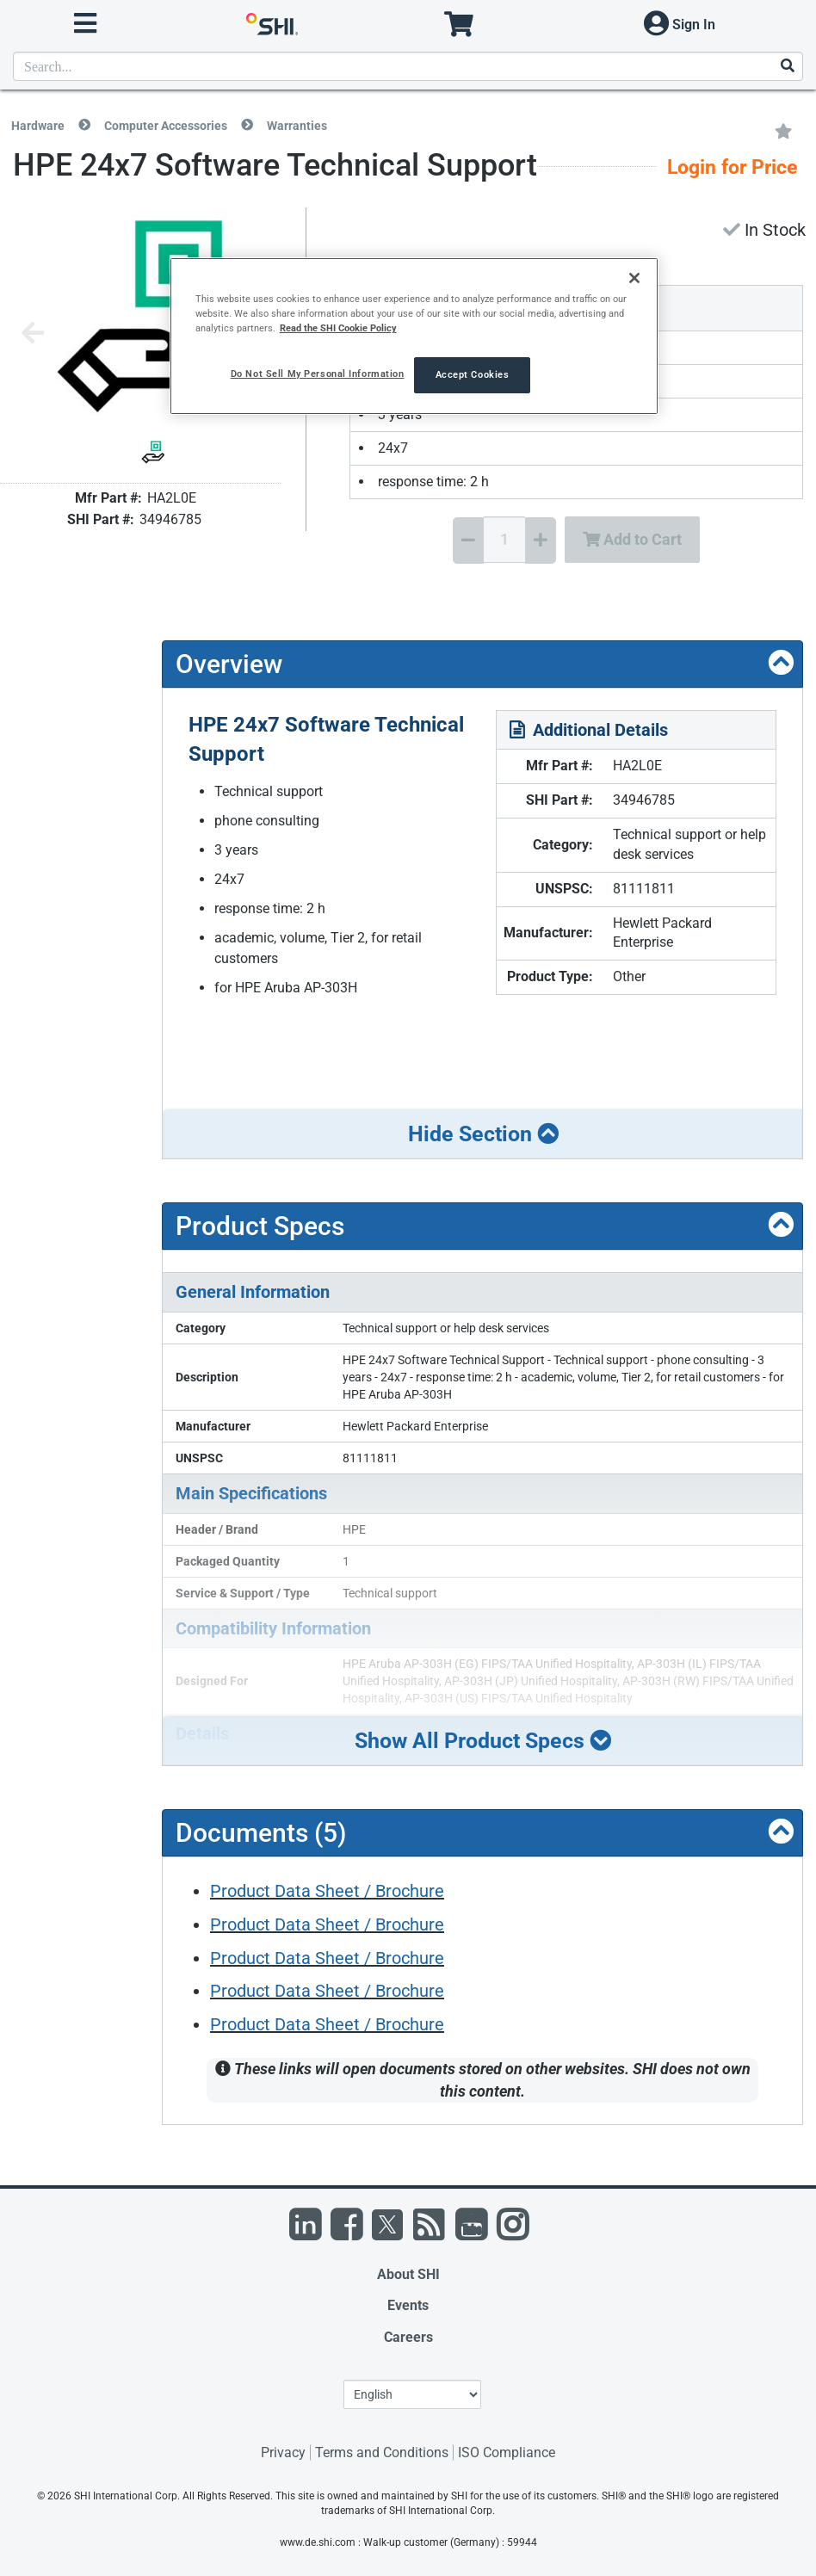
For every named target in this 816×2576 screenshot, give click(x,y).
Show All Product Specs (483, 1740)
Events (408, 2305)
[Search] (786, 67)
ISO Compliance (506, 2452)
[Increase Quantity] (540, 540)
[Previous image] (32, 334)
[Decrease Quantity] (468, 540)
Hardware (38, 126)
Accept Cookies (473, 374)
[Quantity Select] (504, 539)
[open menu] (85, 23)
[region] (414, 336)
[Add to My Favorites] (783, 130)
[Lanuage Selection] (412, 2394)
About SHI (408, 2274)
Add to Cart (632, 539)
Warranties (297, 126)
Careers (408, 2337)
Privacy (283, 2452)
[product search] (408, 66)
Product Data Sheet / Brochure (327, 1891)
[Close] (634, 278)
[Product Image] (153, 452)
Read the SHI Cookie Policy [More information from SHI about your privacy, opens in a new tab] (338, 328)
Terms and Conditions (381, 2452)
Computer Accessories (165, 126)
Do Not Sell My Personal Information (318, 374)
